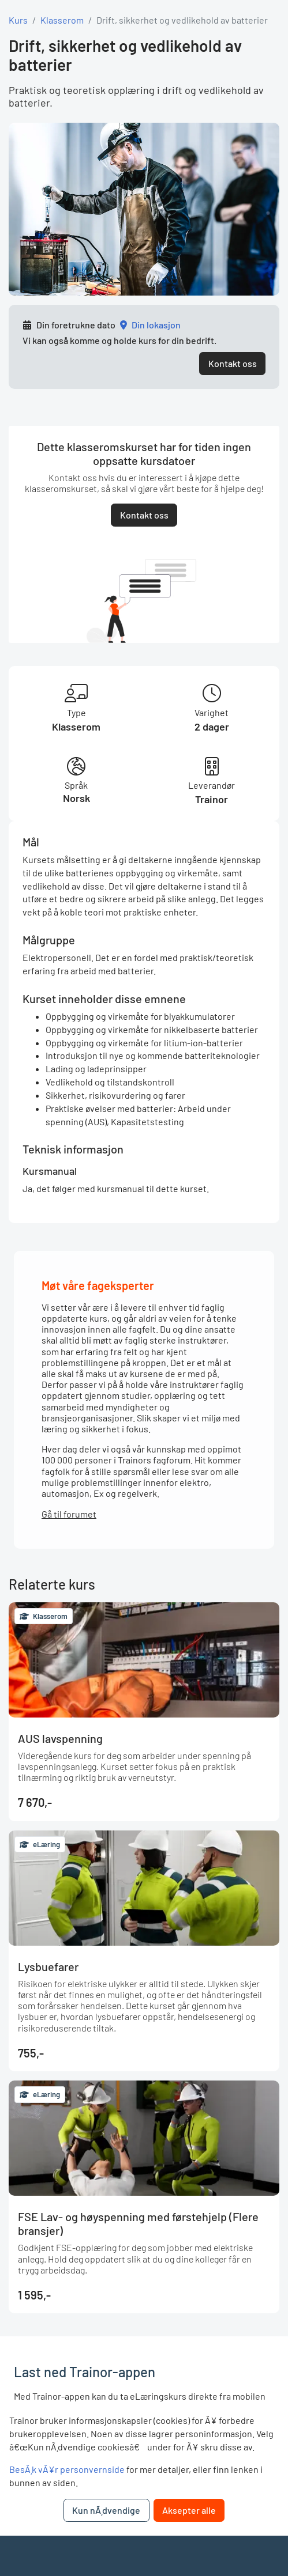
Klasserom (62, 19)
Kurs (18, 19)
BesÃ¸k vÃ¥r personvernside (67, 2469)
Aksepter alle (189, 2510)
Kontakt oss (232, 363)
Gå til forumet (69, 1513)
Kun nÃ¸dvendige (106, 2510)
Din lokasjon (156, 324)
